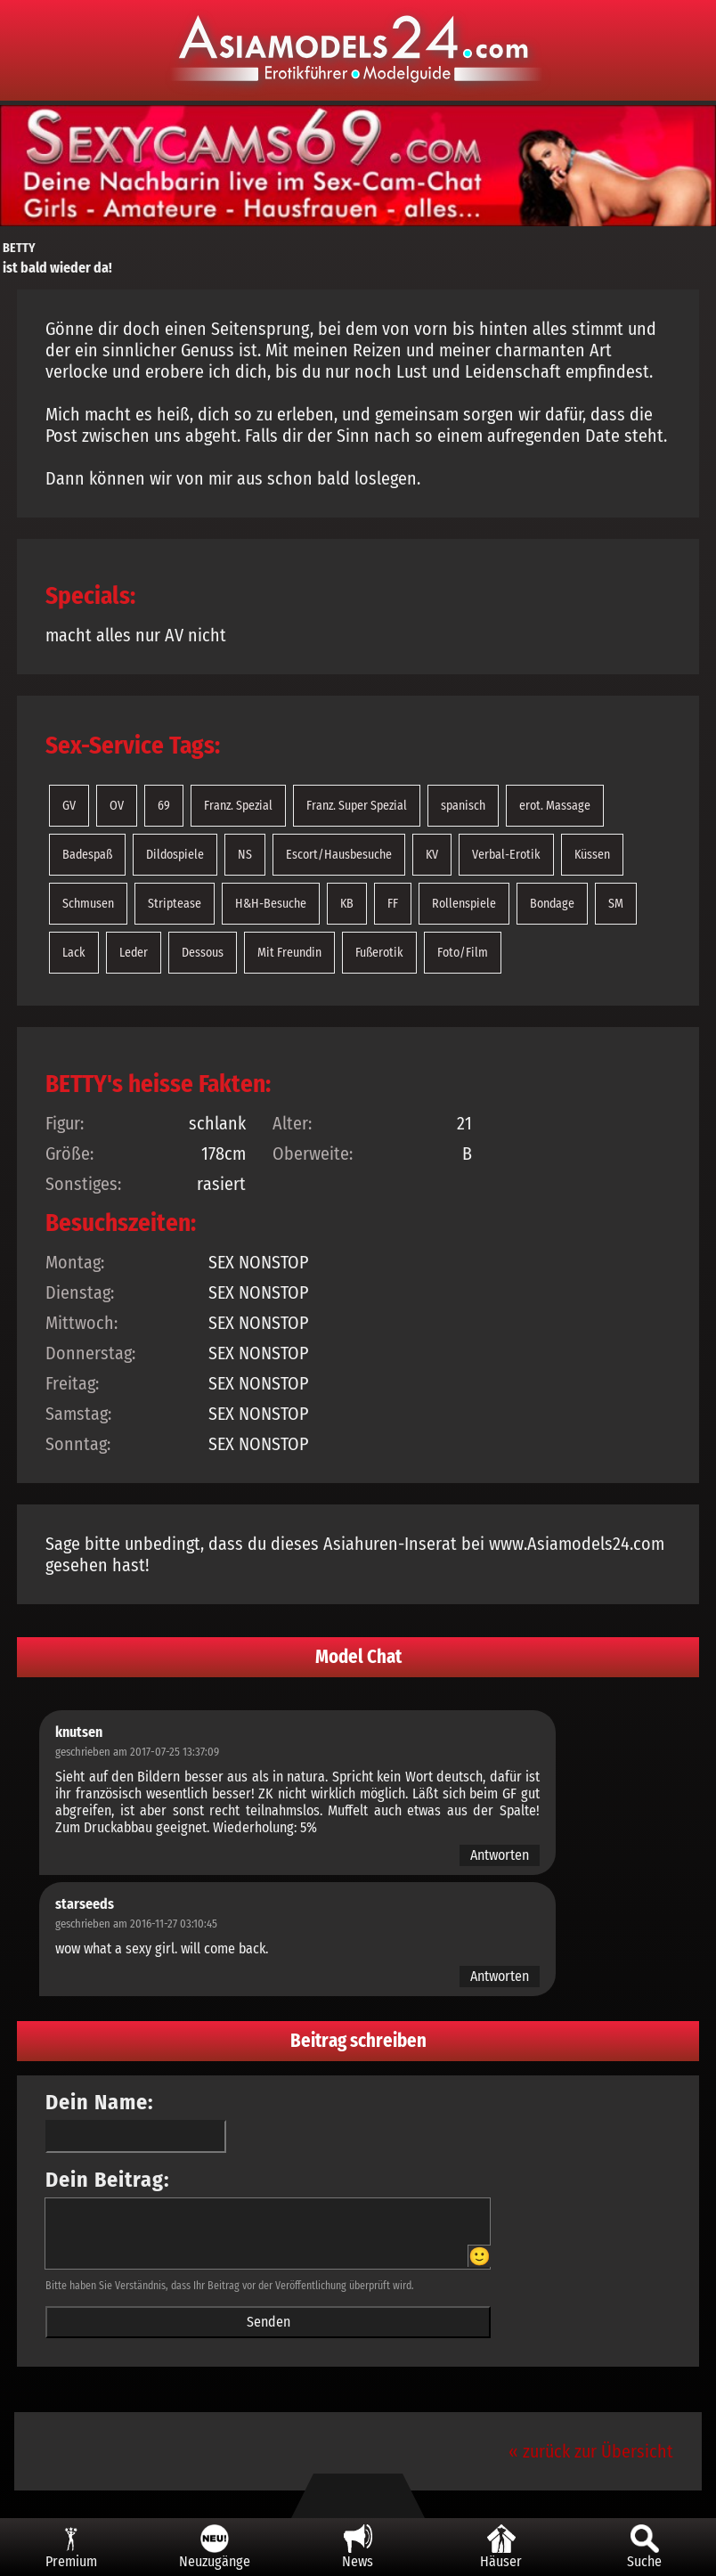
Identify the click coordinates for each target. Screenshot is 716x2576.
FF (392, 903)
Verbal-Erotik (506, 854)
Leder (133, 952)
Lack (73, 952)
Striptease (174, 903)
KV (432, 854)
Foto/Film (462, 952)
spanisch (463, 805)
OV (117, 805)
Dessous (203, 952)
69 (164, 805)
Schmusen (88, 903)
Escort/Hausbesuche (339, 854)
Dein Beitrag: (107, 2179)
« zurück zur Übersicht (591, 2451)
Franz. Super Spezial (356, 805)
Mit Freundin (289, 952)
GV (69, 805)
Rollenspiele (464, 903)
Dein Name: (99, 2102)
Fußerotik (379, 952)
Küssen (592, 854)
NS (245, 854)
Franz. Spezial (238, 805)
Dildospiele (175, 854)
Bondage (552, 903)
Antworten (499, 1854)
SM (615, 903)
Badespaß (87, 854)
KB (347, 903)
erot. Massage (554, 805)
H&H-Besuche (270, 903)
